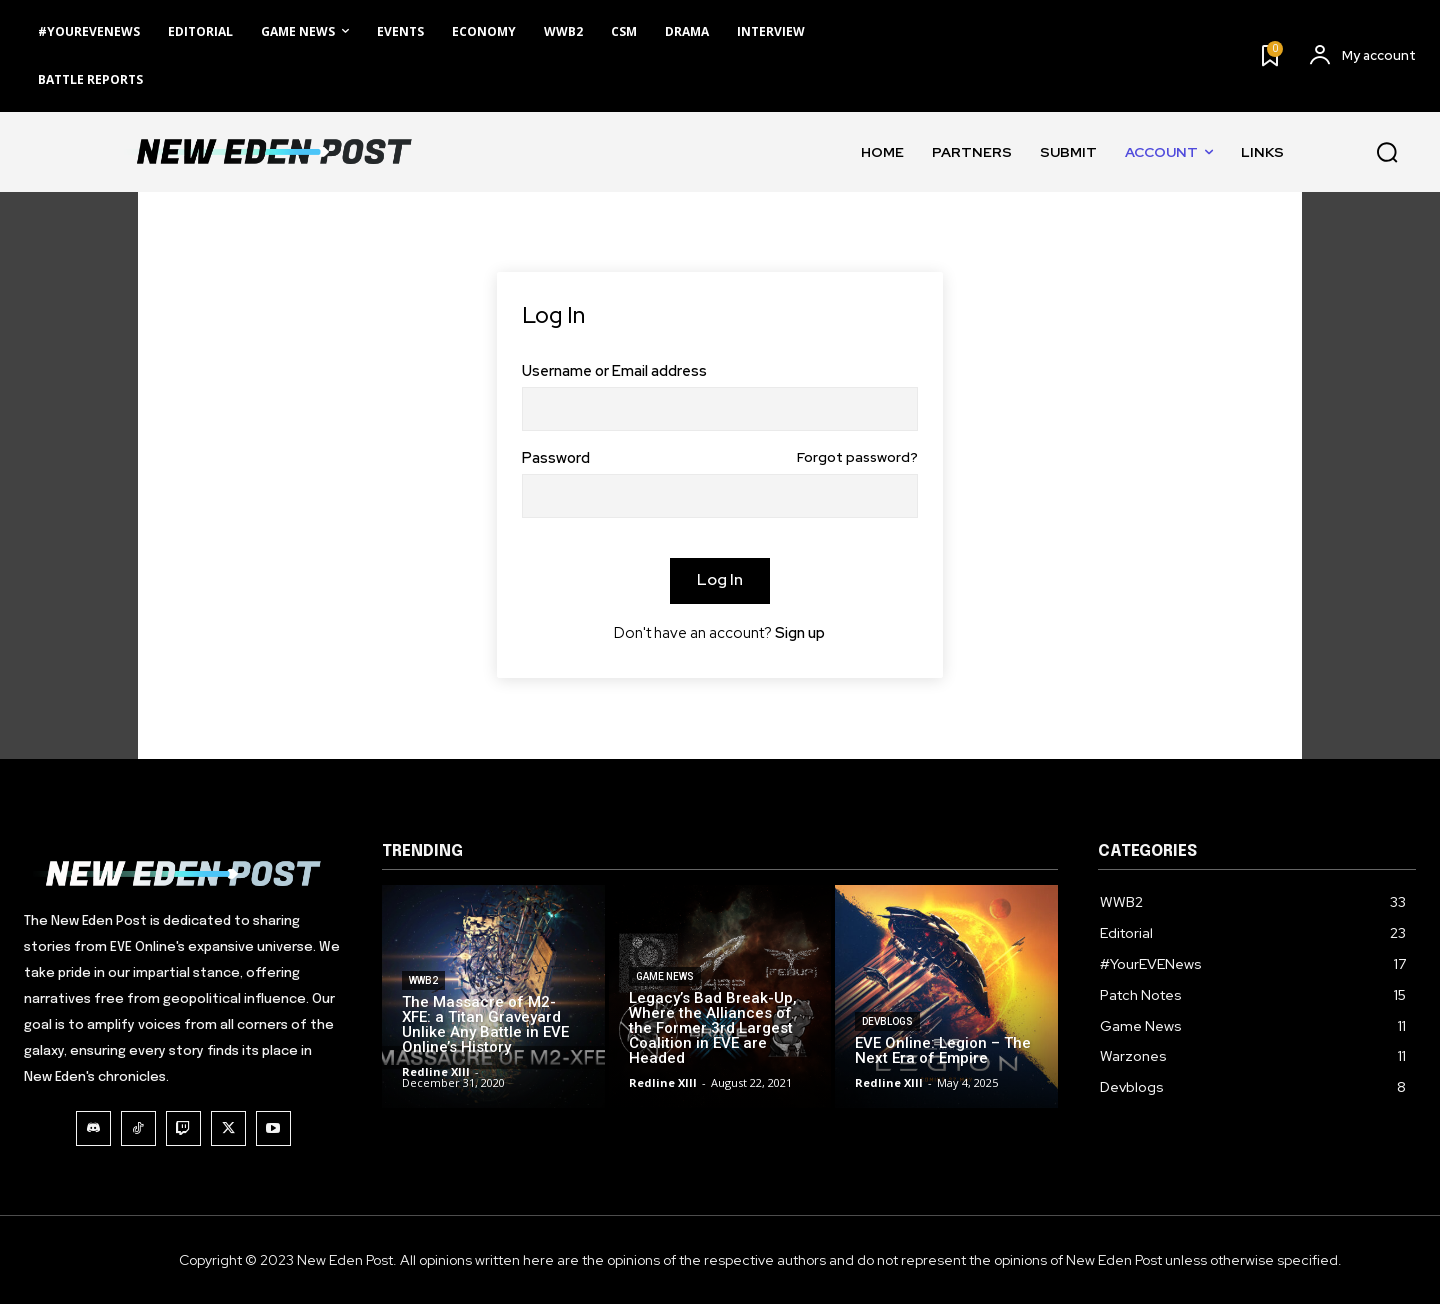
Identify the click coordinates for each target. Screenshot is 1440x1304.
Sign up (800, 633)
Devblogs (887, 1023)
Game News (665, 995)
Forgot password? (857, 458)
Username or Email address (614, 371)
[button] (1387, 152)
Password (720, 458)
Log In (720, 579)
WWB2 (423, 984)
